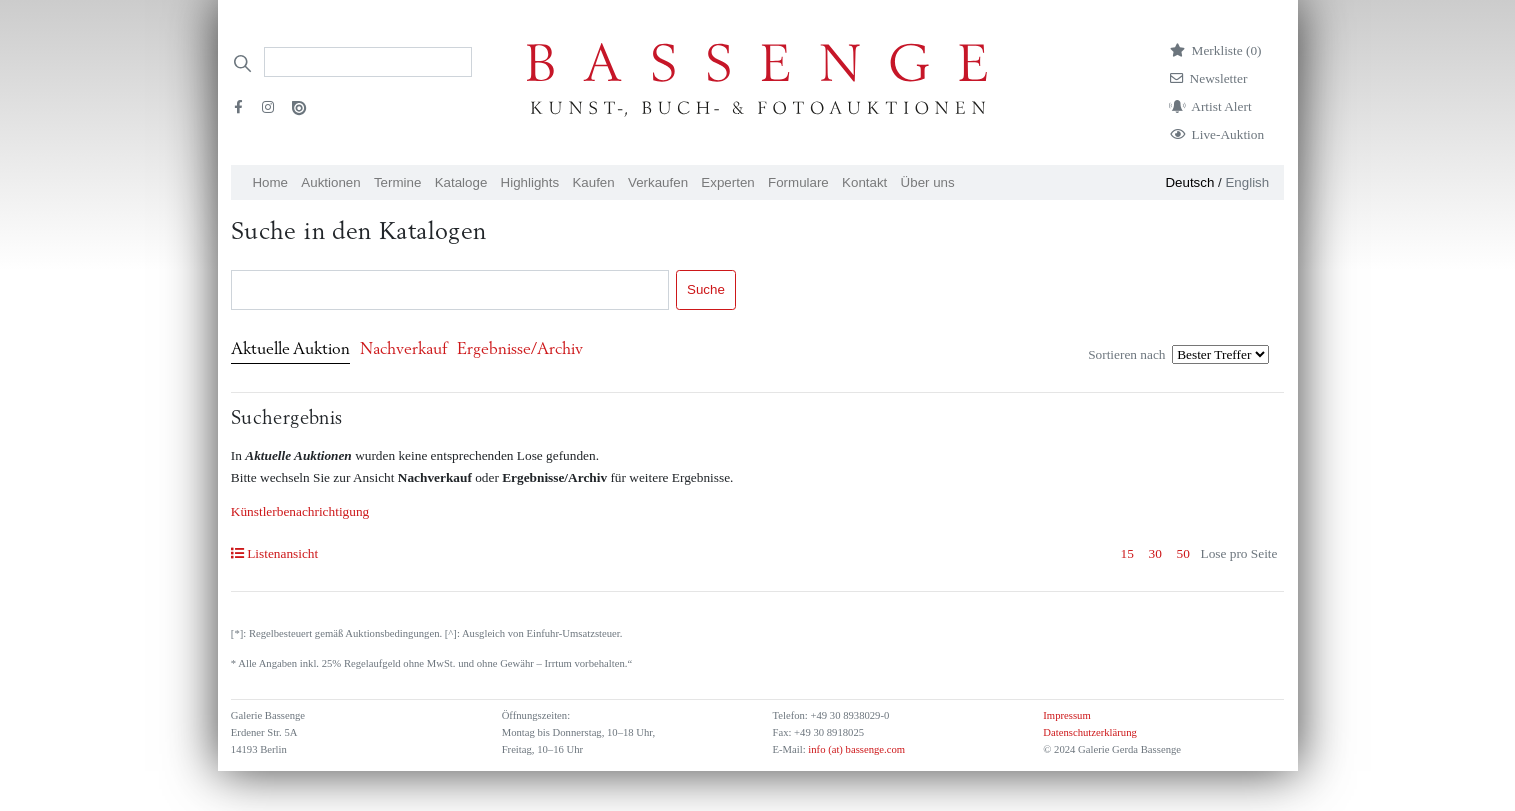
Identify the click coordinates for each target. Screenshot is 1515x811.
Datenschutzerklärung (1090, 732)
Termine (397, 182)
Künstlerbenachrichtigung (300, 511)
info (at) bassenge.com (855, 749)
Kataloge (461, 182)
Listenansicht (274, 553)
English (1247, 182)
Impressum (1066, 715)
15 (1127, 553)
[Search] (368, 62)
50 (1183, 553)
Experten (727, 182)
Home (270, 182)
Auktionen (330, 182)
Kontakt (864, 182)
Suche (706, 289)
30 (1155, 553)
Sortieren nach (1126, 354)
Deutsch (1189, 182)
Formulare (798, 182)
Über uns (928, 182)
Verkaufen (658, 182)
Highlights (530, 182)
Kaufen (593, 182)
